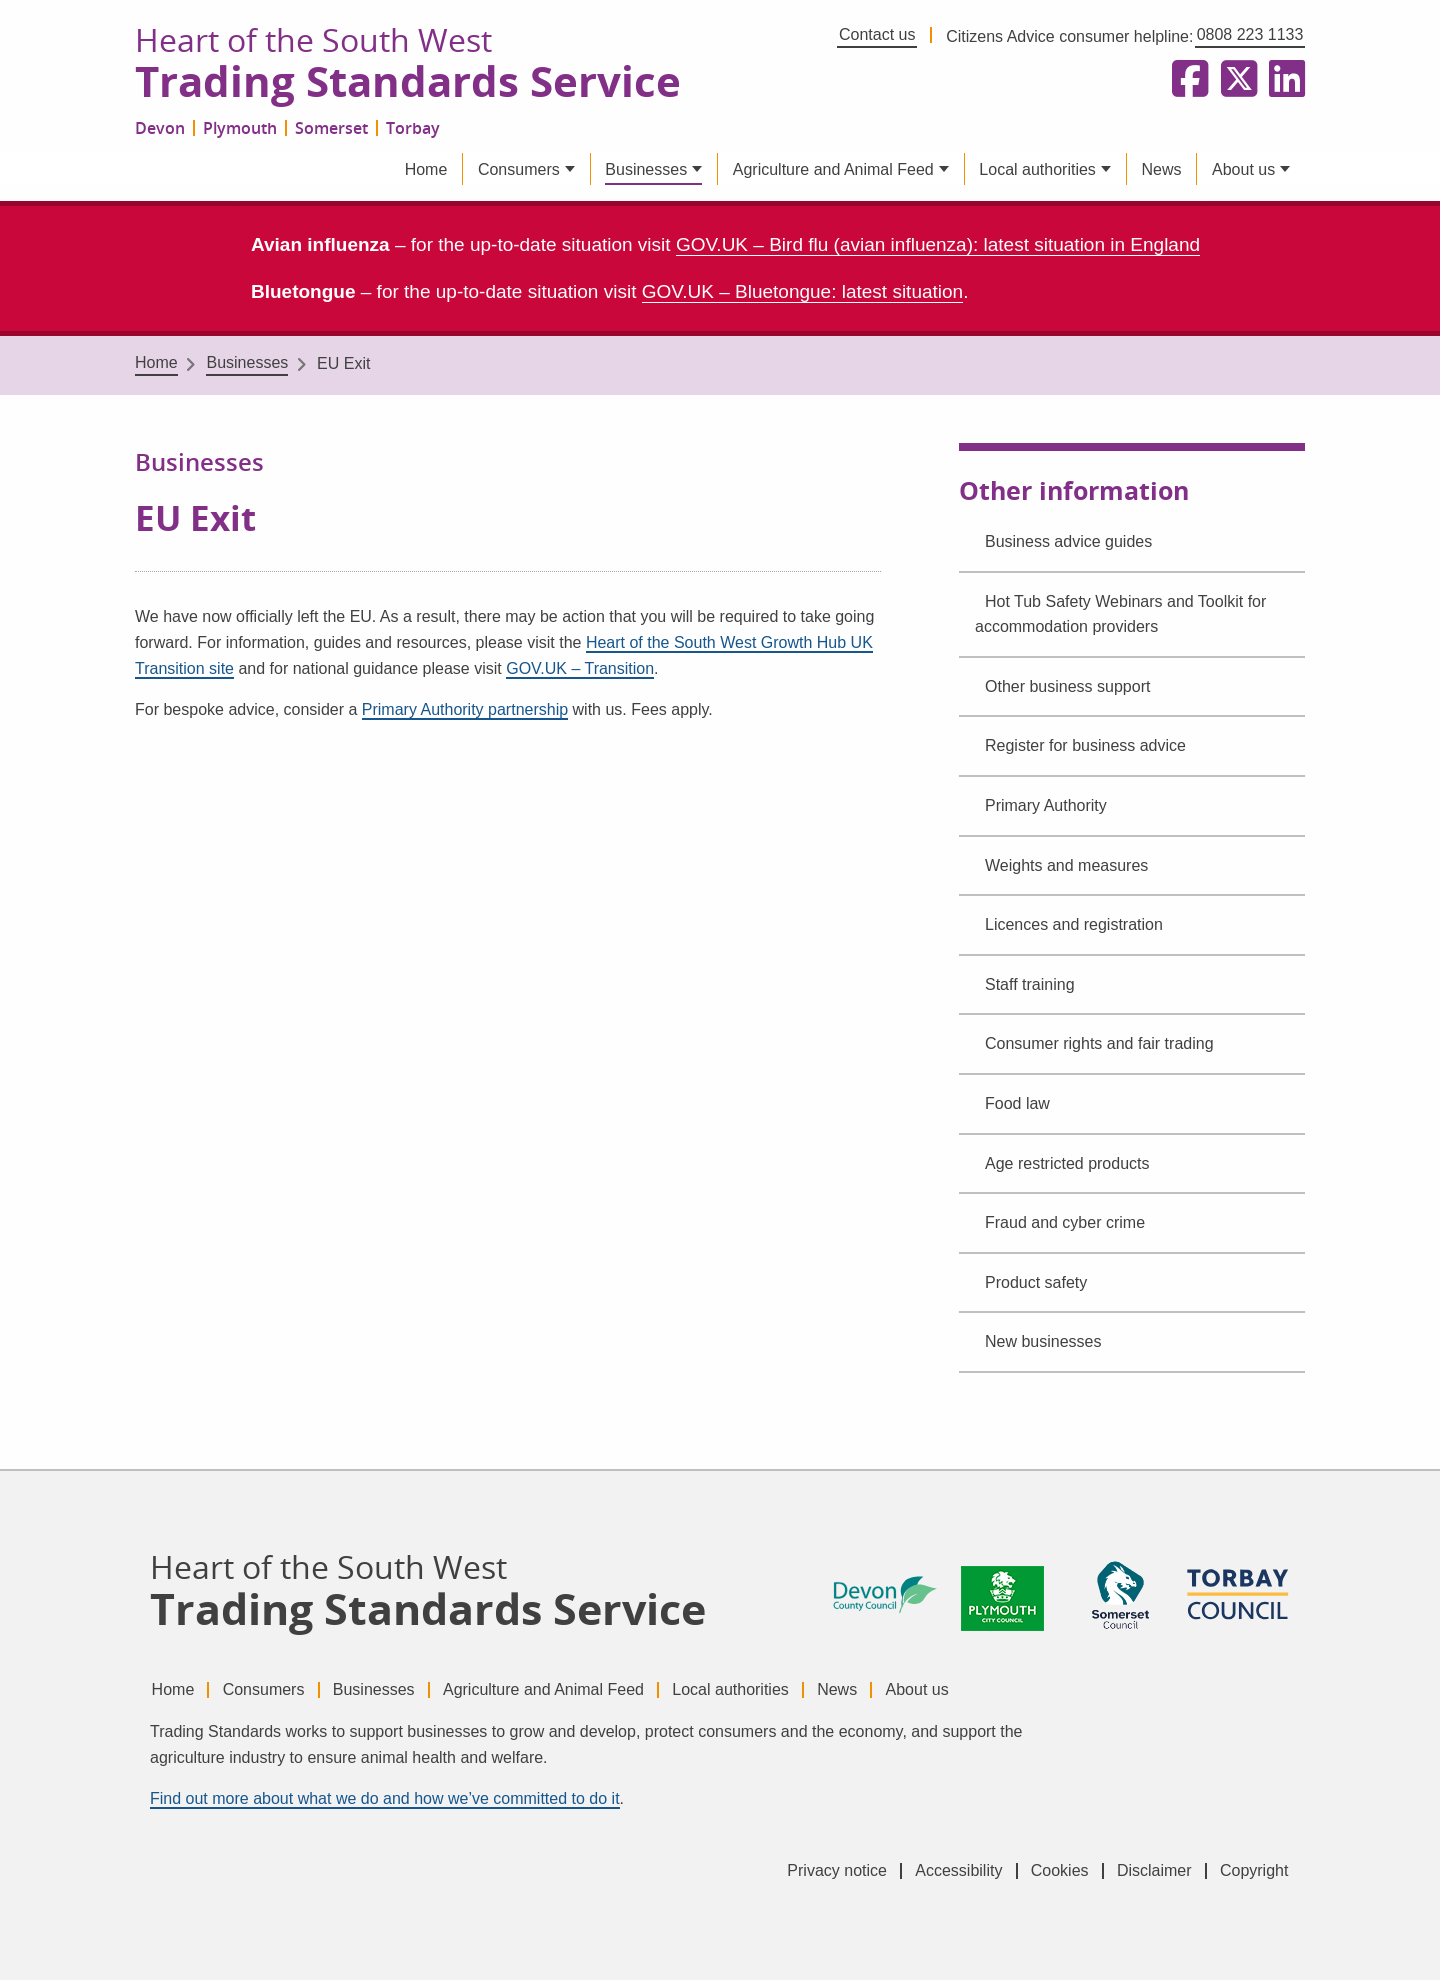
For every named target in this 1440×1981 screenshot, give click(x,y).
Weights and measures (1066, 866)
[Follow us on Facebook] (1186, 80)
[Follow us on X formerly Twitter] (1235, 80)
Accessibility (951, 1871)
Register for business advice (1085, 747)
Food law (1017, 1104)
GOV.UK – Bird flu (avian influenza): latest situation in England (938, 246)
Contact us (877, 34)
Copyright (1254, 1871)
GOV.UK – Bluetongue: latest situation (802, 292)
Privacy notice (828, 1871)
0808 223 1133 (1250, 34)
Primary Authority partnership (465, 711)
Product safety (1036, 1283)
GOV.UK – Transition (580, 669)
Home (426, 170)
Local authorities (1037, 170)
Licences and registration (1074, 926)
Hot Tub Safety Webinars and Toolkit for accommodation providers (1120, 615)
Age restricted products (1067, 1164)
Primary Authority (1046, 806)
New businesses (1043, 1343)
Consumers (519, 170)
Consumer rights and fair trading (1099, 1045)
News (1161, 170)
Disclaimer (1151, 1871)
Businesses (646, 170)
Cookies (1055, 1871)
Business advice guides (1068, 542)
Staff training (1030, 985)
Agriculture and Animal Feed (833, 170)
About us (1243, 170)
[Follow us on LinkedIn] (1283, 80)
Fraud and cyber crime (1065, 1223)
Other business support (1067, 687)
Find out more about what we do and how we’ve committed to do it (385, 1799)
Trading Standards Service (413, 83)
